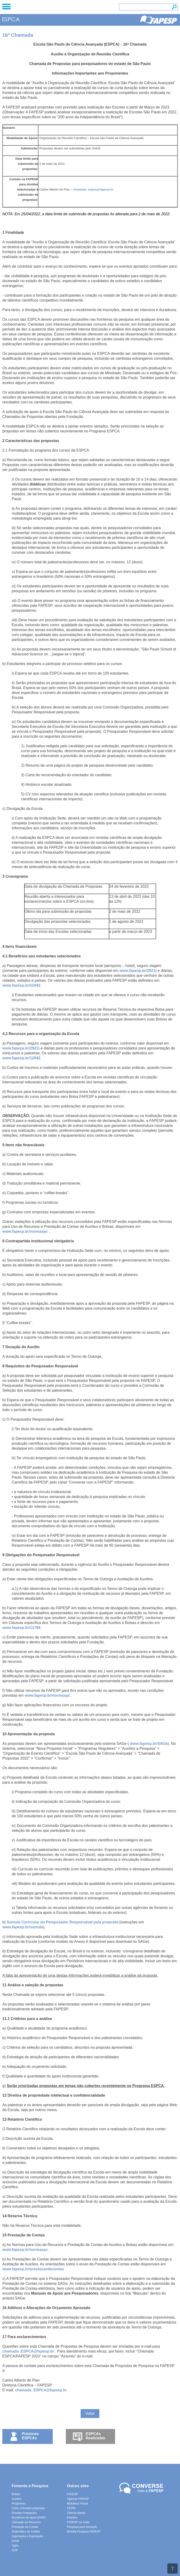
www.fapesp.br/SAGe (149, 1744)
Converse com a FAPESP (142, 2488)
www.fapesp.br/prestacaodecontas (33, 2269)
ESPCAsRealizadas (89, 2436)
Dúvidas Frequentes (24, 2513)
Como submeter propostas (28, 2508)
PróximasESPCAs (25, 2436)
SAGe (15, 2541)
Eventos (72, 2517)
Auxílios (17, 2499)
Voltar (90, 2413)
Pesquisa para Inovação (82, 2527)
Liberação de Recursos (26, 2522)
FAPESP (72, 2494)
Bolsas (16, 2494)
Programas (19, 2503)
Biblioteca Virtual (77, 2503)
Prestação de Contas (25, 2527)
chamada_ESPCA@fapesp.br (28, 2351)
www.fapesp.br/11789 (21, 1628)
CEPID (71, 2508)
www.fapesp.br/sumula (22, 1927)
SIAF (15, 2550)
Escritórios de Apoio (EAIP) (29, 2517)
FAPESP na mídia (78, 2522)
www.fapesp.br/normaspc (25, 1231)
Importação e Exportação (27, 2536)
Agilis (15, 2545)
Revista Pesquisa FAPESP (84, 2531)
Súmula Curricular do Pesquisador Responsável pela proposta (63, 1922)
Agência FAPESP (78, 2499)
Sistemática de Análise (26, 2531)
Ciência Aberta (76, 2513)
